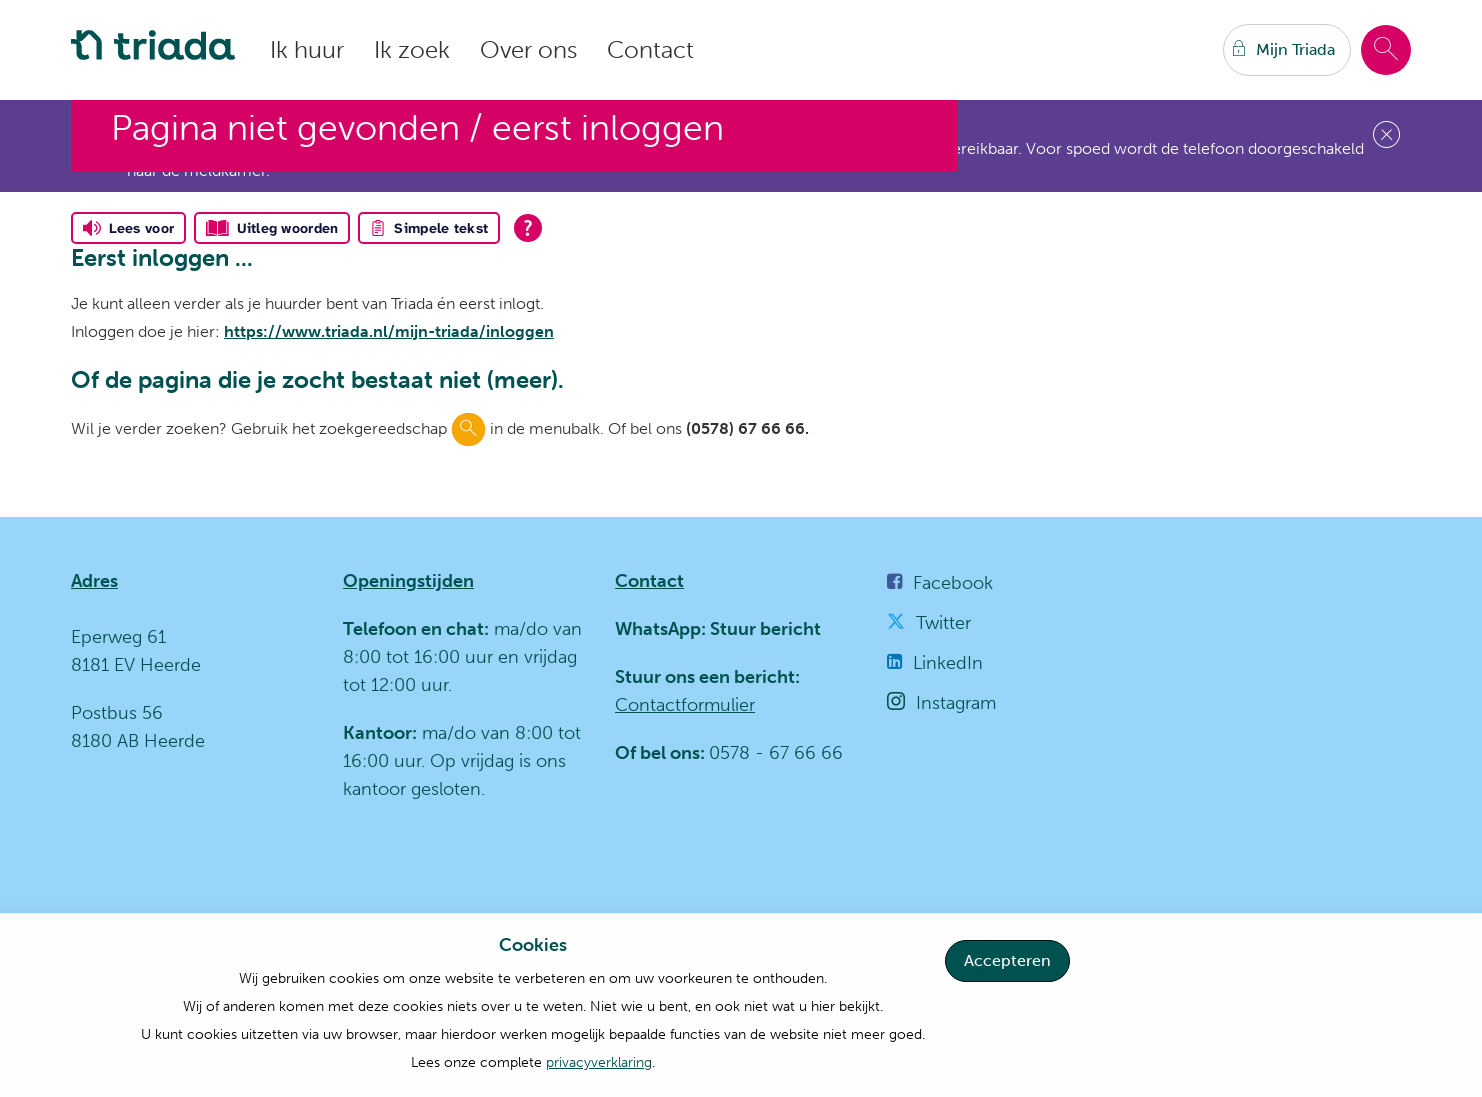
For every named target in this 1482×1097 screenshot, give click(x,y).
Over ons (528, 49)
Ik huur (307, 49)
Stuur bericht (763, 629)
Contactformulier (685, 705)
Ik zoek (412, 49)
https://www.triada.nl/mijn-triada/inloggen (389, 331)
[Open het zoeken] (1386, 50)
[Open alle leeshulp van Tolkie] (528, 228)
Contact (650, 49)
